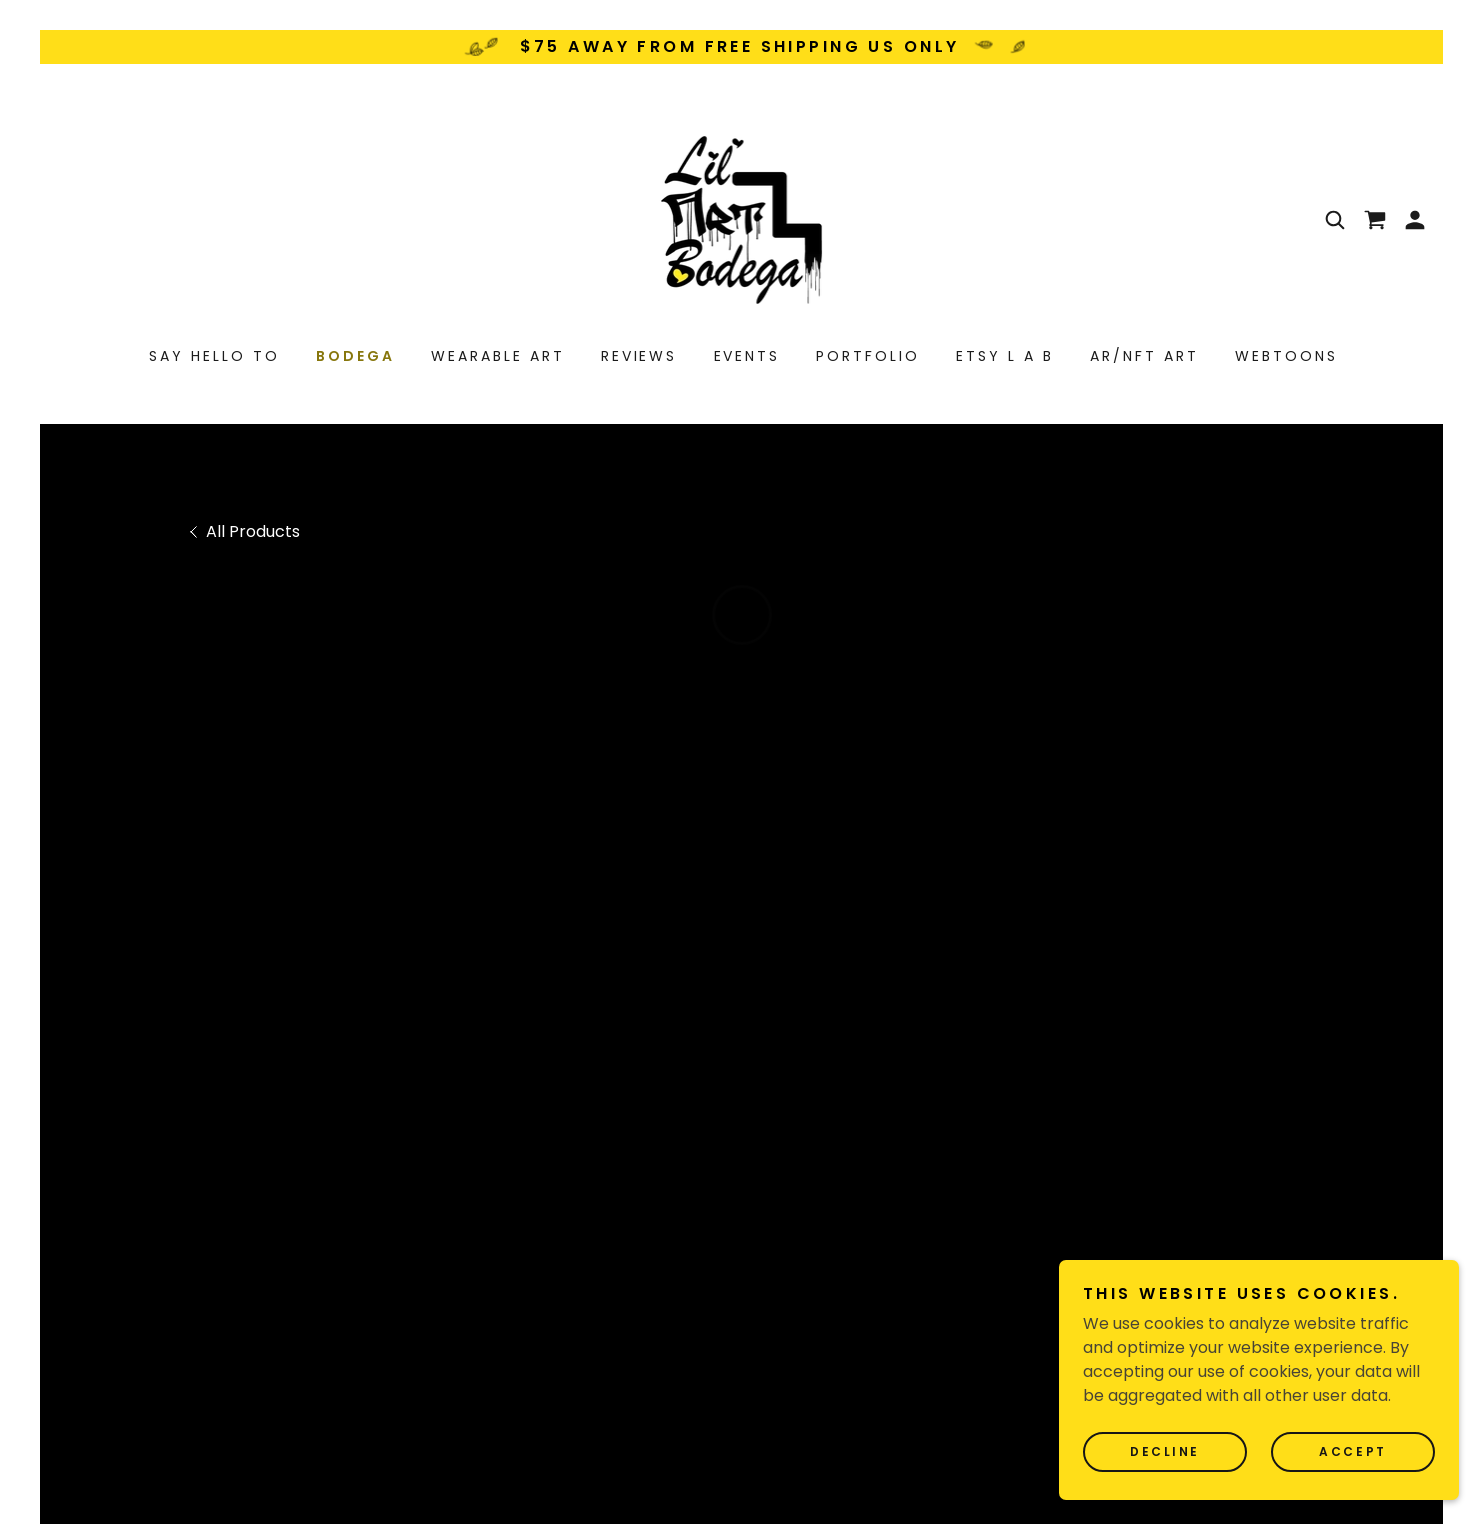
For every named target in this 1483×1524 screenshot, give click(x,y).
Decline (1165, 1451)
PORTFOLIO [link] (868, 356)
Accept (1352, 1451)
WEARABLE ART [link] (498, 356)
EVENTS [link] (747, 356)
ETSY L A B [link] (1005, 356)
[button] (1375, 220)
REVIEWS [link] (639, 356)
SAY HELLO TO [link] (214, 356)
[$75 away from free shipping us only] (741, 47)
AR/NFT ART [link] (1144, 356)
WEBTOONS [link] (1286, 356)
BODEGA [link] (355, 356)
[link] (742, 218)
